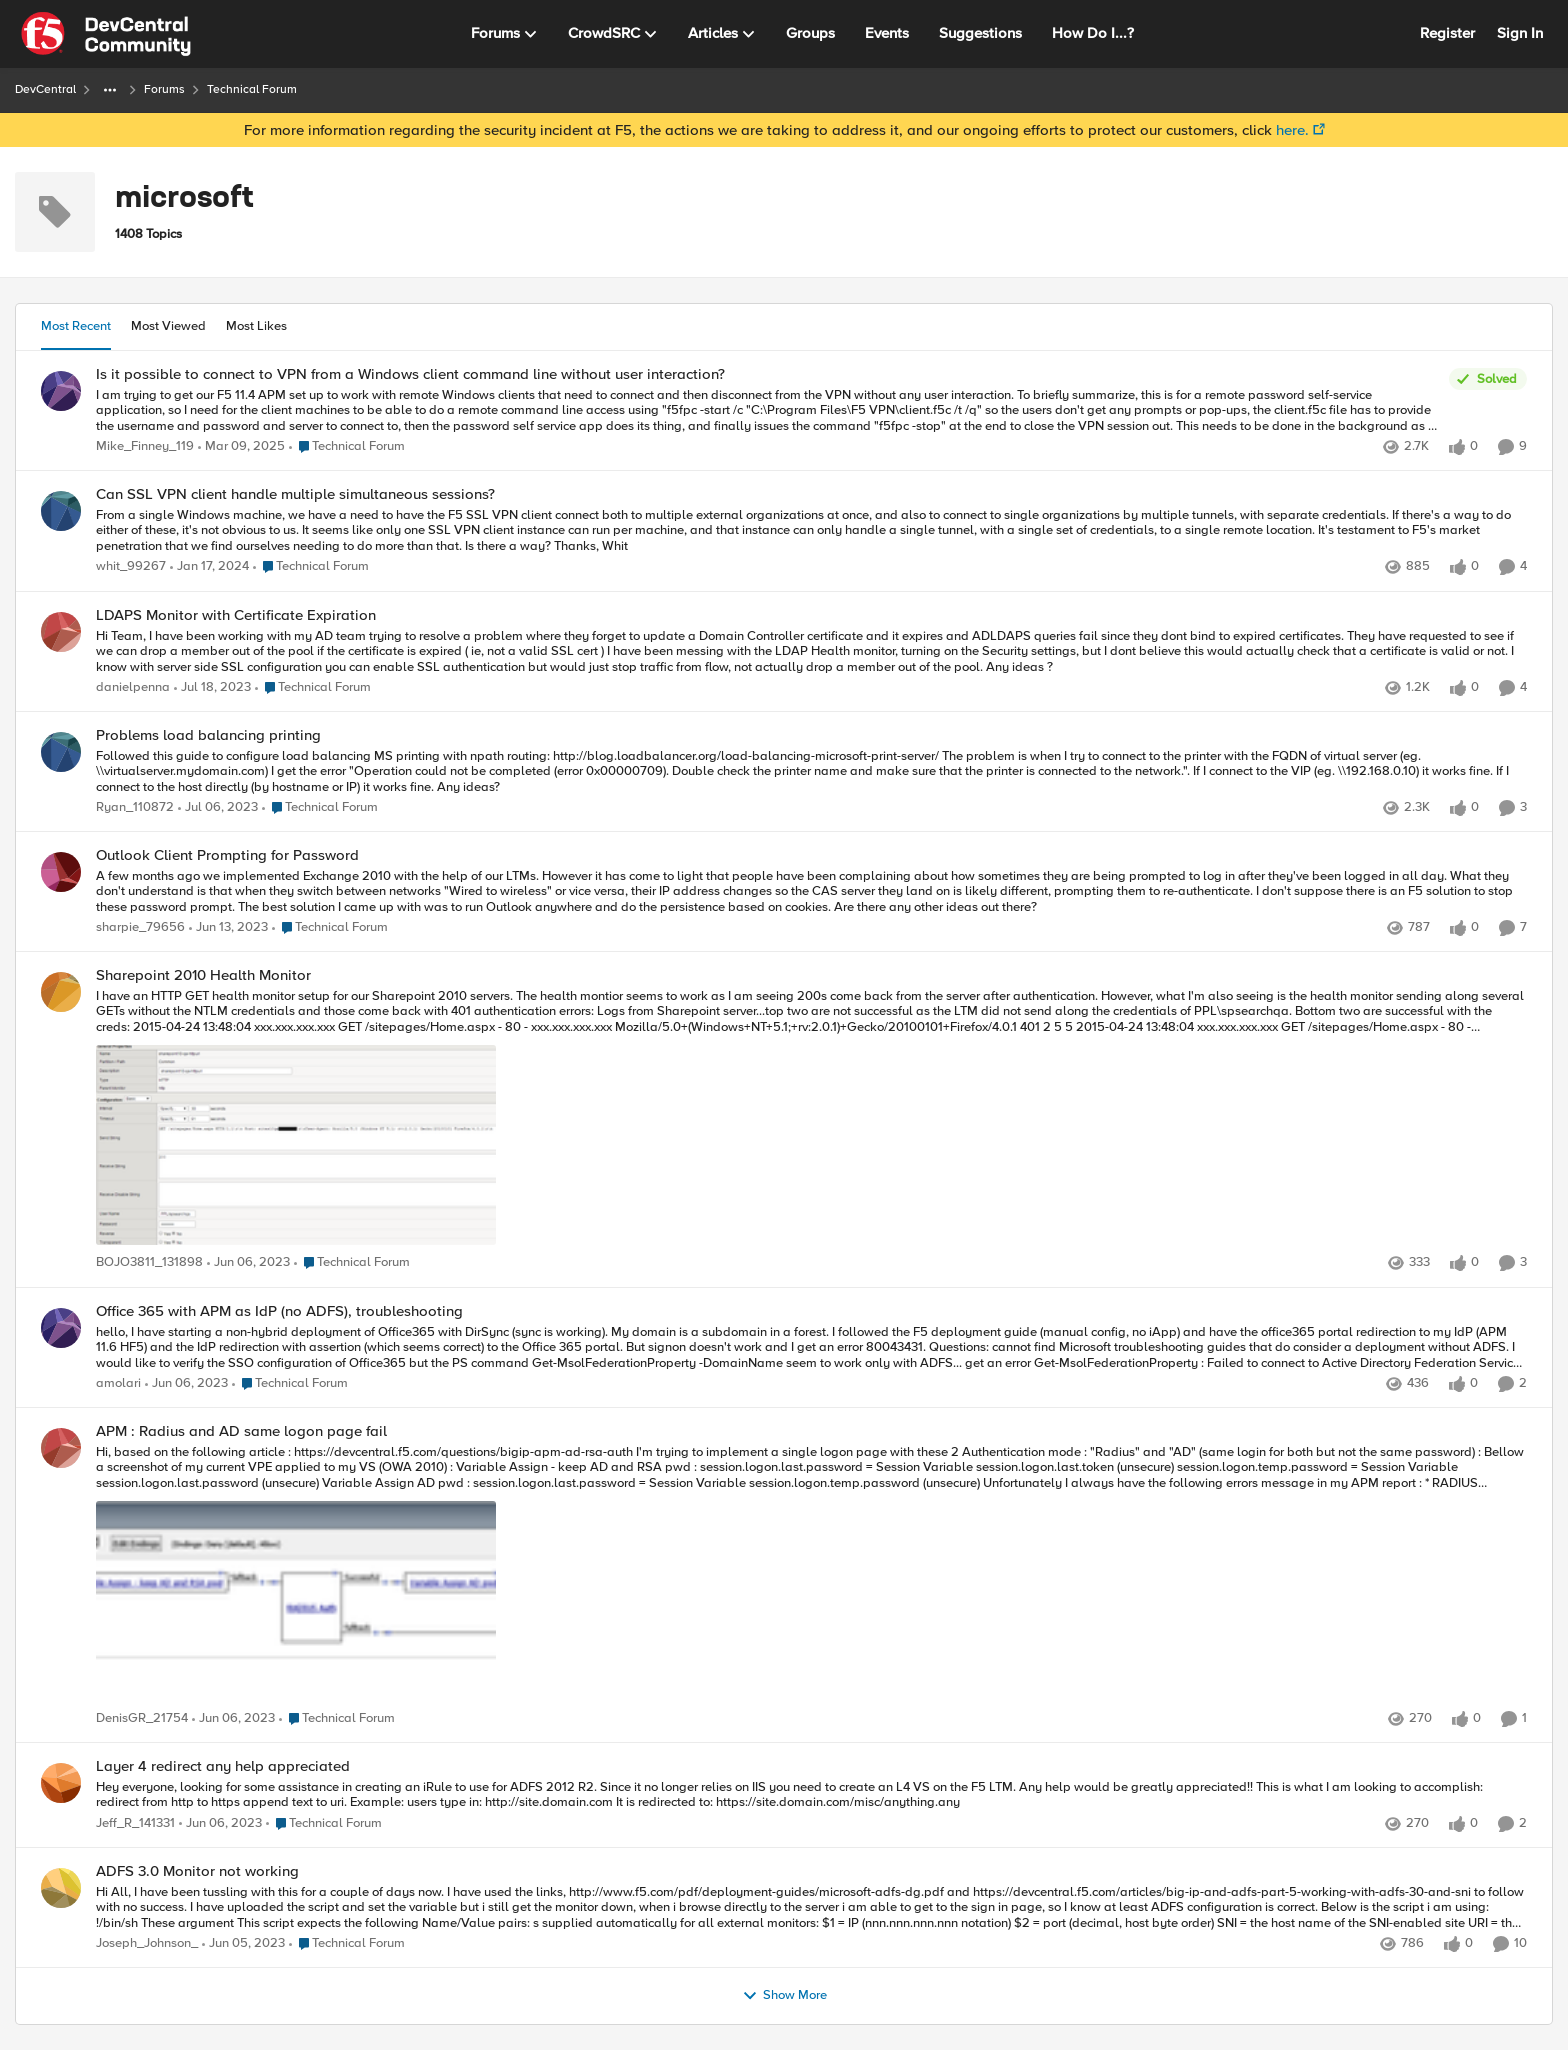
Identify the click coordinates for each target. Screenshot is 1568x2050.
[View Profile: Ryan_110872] (61, 752)
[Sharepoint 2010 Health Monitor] (811, 1120)
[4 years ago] (212, 688)
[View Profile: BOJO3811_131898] (61, 992)
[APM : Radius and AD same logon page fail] (811, 1575)
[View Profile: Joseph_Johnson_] (61, 1888)
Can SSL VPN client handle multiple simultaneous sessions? (295, 494)
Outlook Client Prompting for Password (227, 855)
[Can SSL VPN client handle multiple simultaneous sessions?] (811, 531)
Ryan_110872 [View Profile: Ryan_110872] (135, 807)
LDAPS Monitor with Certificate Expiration (236, 615)
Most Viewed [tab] (168, 326)
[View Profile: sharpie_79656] (61, 872)
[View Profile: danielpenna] (61, 632)
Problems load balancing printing (208, 735)
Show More (784, 1996)
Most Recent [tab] (76, 326)
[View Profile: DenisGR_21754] (61, 1448)
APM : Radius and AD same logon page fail (241, 1431)
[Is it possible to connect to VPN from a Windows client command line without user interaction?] (767, 410)
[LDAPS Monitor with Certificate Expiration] (811, 651)
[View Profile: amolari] (61, 1328)
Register (1447, 33)
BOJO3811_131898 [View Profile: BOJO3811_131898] (149, 1263)
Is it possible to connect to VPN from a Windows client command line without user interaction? (410, 374)
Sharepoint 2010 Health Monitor (203, 975)
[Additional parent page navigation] (110, 90)
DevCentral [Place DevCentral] (45, 89)
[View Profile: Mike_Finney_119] (61, 391)
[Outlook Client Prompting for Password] (811, 892)
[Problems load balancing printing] (811, 771)
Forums (164, 89)
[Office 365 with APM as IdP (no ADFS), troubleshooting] (811, 1347)
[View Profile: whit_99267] (61, 511)
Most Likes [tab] (256, 326)
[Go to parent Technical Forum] (347, 447)
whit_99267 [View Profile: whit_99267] (131, 567)
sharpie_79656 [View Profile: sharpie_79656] (140, 928)
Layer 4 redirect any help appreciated (223, 1766)
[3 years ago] (209, 568)
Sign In (1520, 33)
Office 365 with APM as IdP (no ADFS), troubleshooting (279, 1311)
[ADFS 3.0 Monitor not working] (811, 1907)
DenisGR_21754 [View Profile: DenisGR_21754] (142, 1718)
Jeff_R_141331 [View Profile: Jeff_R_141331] (135, 1823)
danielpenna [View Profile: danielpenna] (133, 687)
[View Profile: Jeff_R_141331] (61, 1783)
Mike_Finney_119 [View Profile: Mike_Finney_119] (145, 446)
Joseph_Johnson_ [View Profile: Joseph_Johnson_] (147, 1943)
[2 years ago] (241, 447)
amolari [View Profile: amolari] (118, 1383)
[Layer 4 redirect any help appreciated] (811, 1795)
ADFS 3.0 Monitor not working (197, 1871)
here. (1292, 130)
